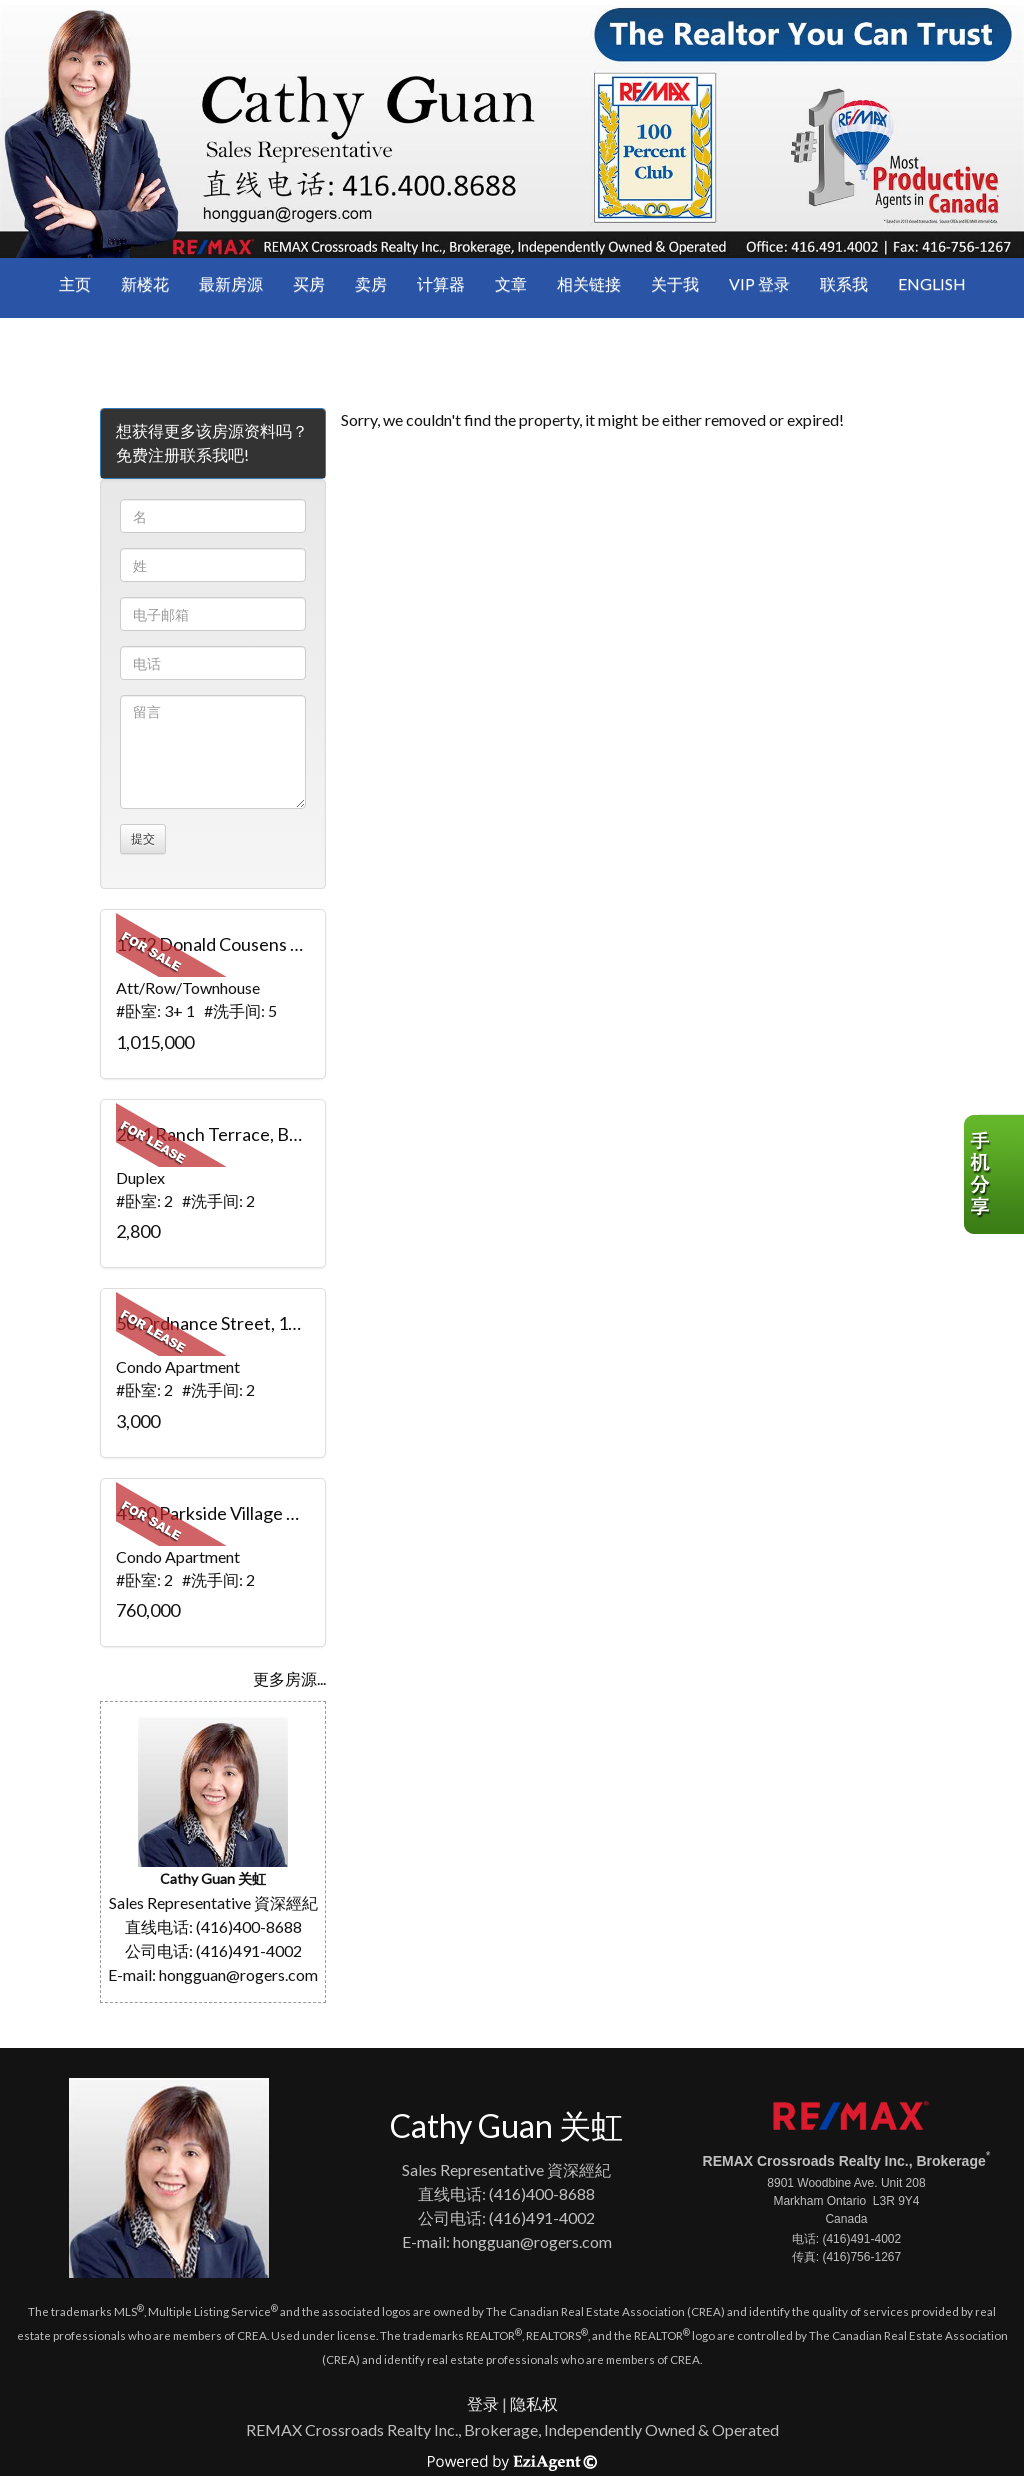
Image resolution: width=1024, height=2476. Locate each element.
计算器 (441, 283)
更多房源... (289, 1678)
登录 (483, 2403)
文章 (511, 283)
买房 (309, 283)
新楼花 (145, 283)
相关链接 (589, 283)
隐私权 (534, 2403)
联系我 (844, 283)
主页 (75, 283)
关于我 (675, 283)
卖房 (371, 283)
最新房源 (231, 283)
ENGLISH (932, 283)
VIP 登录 (759, 283)
